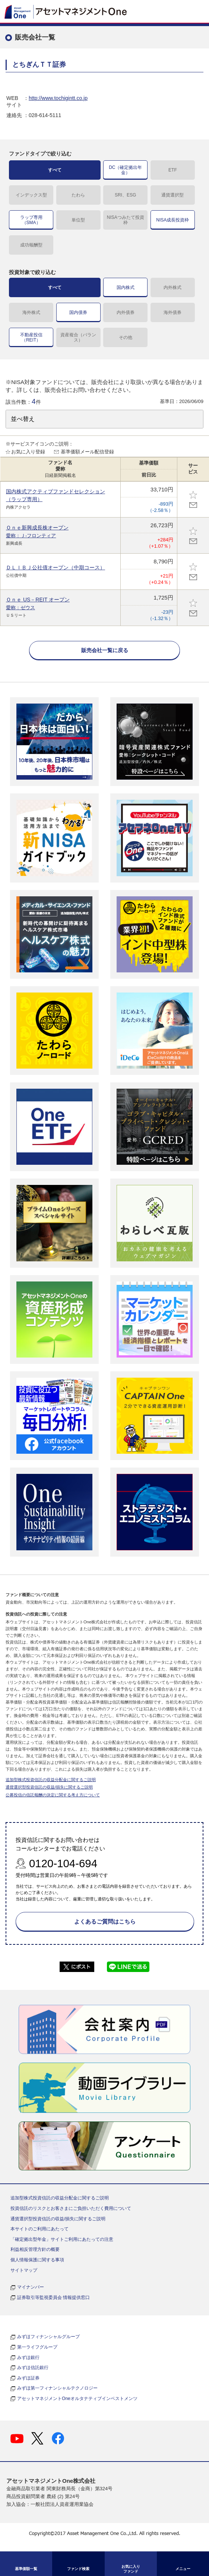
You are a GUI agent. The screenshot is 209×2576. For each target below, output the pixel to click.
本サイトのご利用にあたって (39, 2228)
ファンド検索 (78, 2569)
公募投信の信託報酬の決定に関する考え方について (53, 1795)
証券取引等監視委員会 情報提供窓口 (53, 2297)
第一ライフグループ (37, 2347)
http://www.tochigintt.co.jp (58, 98)
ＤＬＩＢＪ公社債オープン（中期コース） (55, 567)
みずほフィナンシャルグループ (48, 2336)
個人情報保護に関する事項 (37, 2259)
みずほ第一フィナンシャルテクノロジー (57, 2388)
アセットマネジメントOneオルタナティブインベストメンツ (77, 2398)
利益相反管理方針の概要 (35, 2249)
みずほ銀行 (28, 2357)
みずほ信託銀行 (32, 2367)
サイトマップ (23, 2270)
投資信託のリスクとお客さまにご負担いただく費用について (70, 2208)
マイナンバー (30, 2287)
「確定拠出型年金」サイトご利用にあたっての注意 (61, 2239)
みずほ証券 (28, 2378)
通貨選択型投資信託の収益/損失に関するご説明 (49, 1787)
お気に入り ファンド (130, 2568)
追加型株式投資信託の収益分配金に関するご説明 (51, 1779)
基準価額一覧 (26, 2569)
